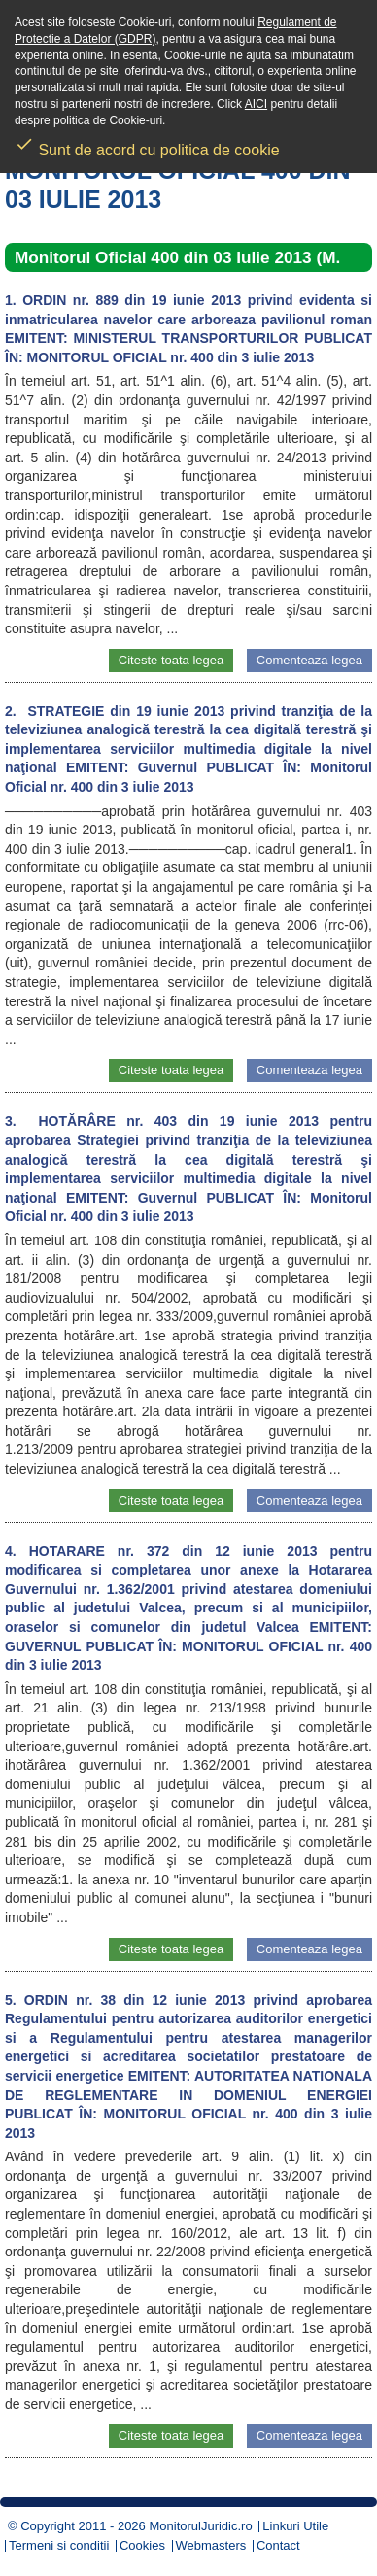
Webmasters (211, 2545)
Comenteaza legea (309, 660)
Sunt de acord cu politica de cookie (147, 143)
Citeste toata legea (171, 660)
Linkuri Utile (295, 2526)
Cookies (142, 2545)
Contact (278, 2545)
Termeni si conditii (59, 2545)
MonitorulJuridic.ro (200, 2526)
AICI (256, 104)
